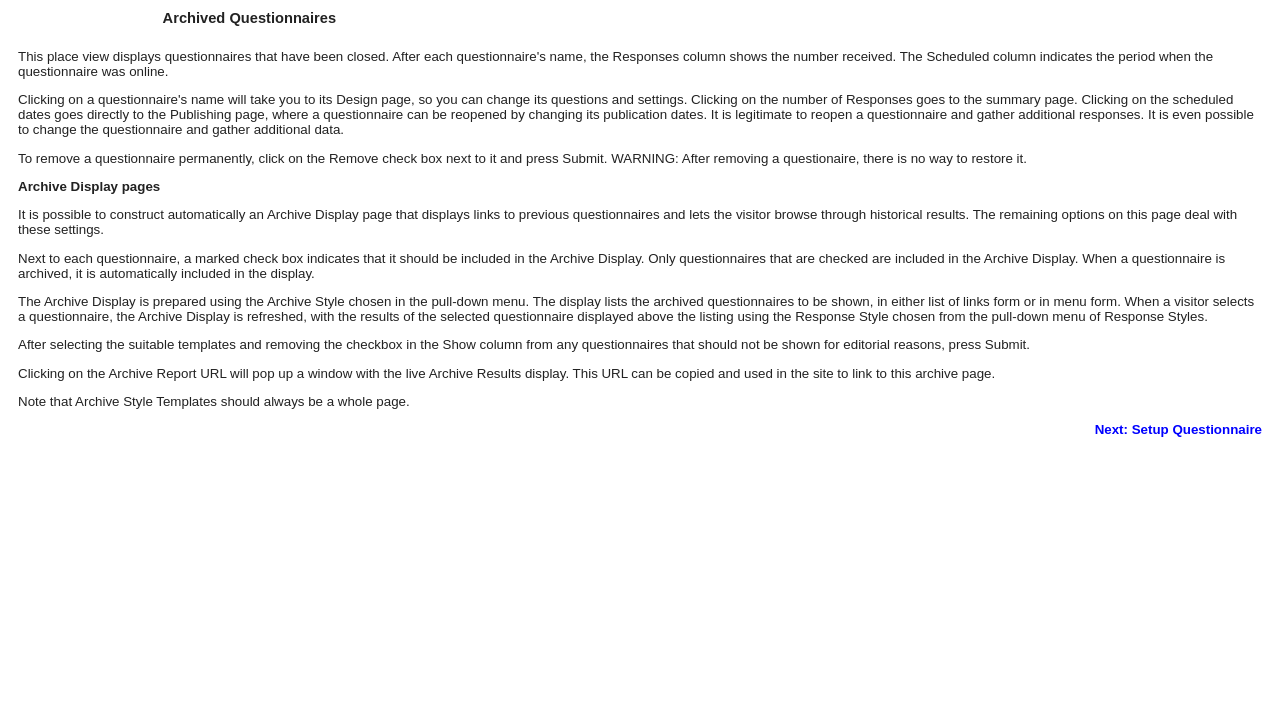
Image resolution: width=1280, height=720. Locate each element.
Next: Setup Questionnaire (1178, 429)
